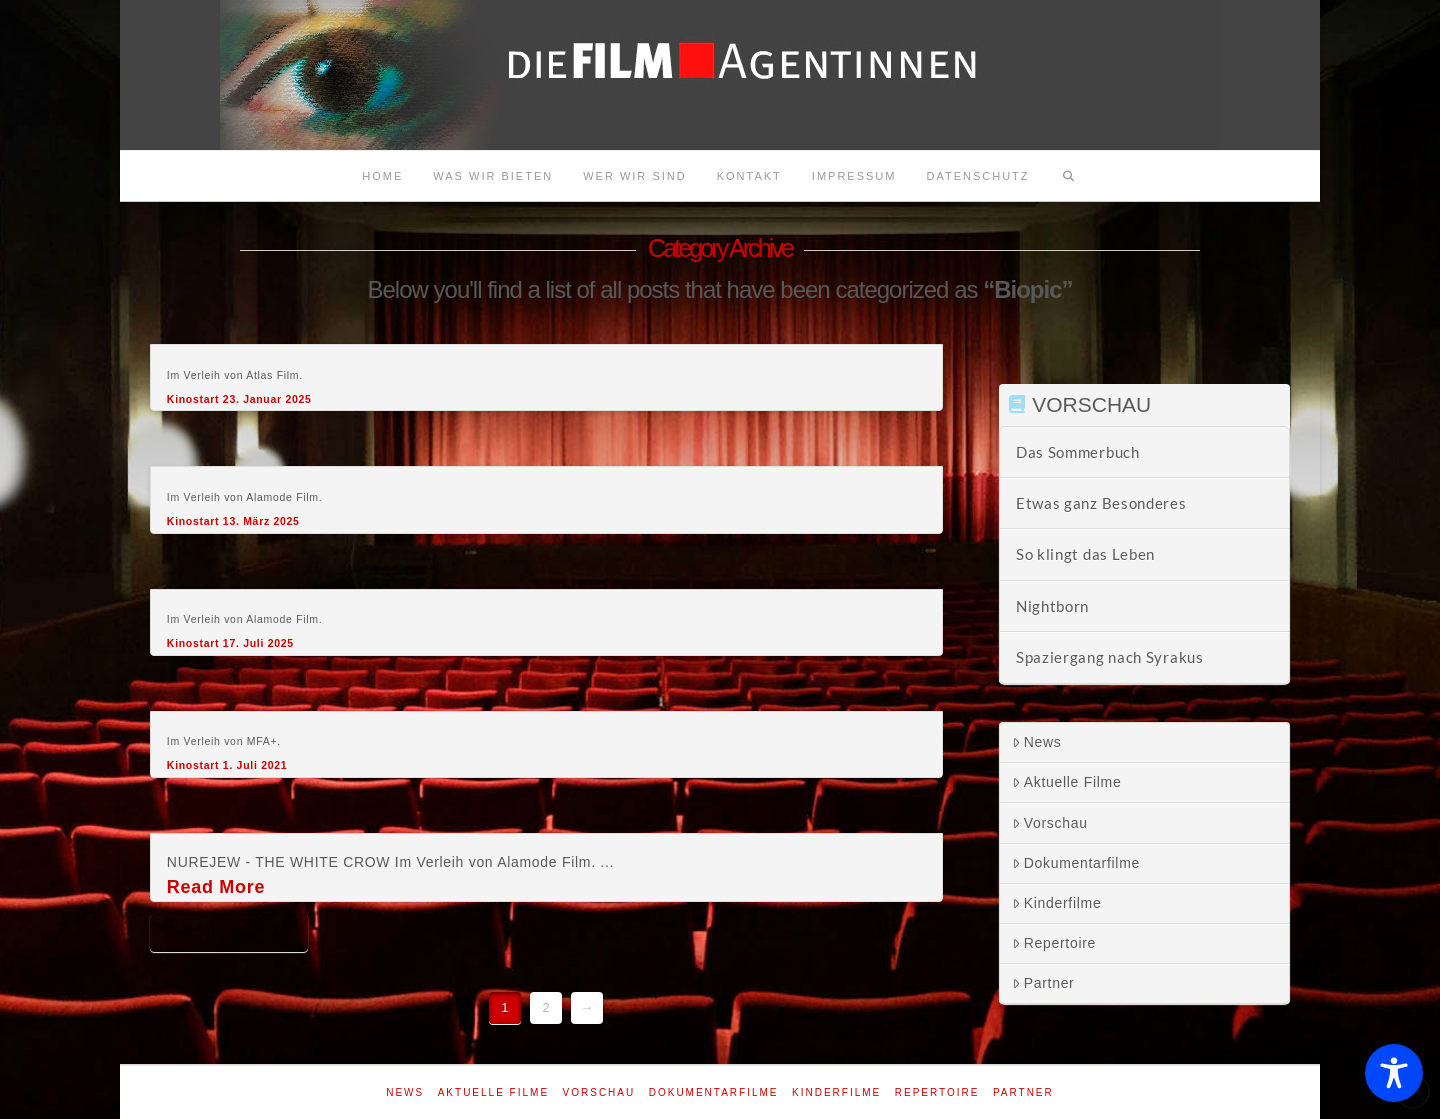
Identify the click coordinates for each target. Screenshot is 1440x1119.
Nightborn (1052, 606)
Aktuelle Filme (1067, 782)
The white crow (229, 931)
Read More (216, 887)
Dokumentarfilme (1076, 863)
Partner (1043, 983)
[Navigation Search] (1069, 176)
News (1037, 742)
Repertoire (1054, 943)
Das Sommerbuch (1078, 452)
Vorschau (1050, 823)
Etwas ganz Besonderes (1101, 503)
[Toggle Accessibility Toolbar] (1394, 1073)
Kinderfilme (1057, 903)
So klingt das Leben (1085, 554)
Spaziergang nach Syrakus (1110, 657)
